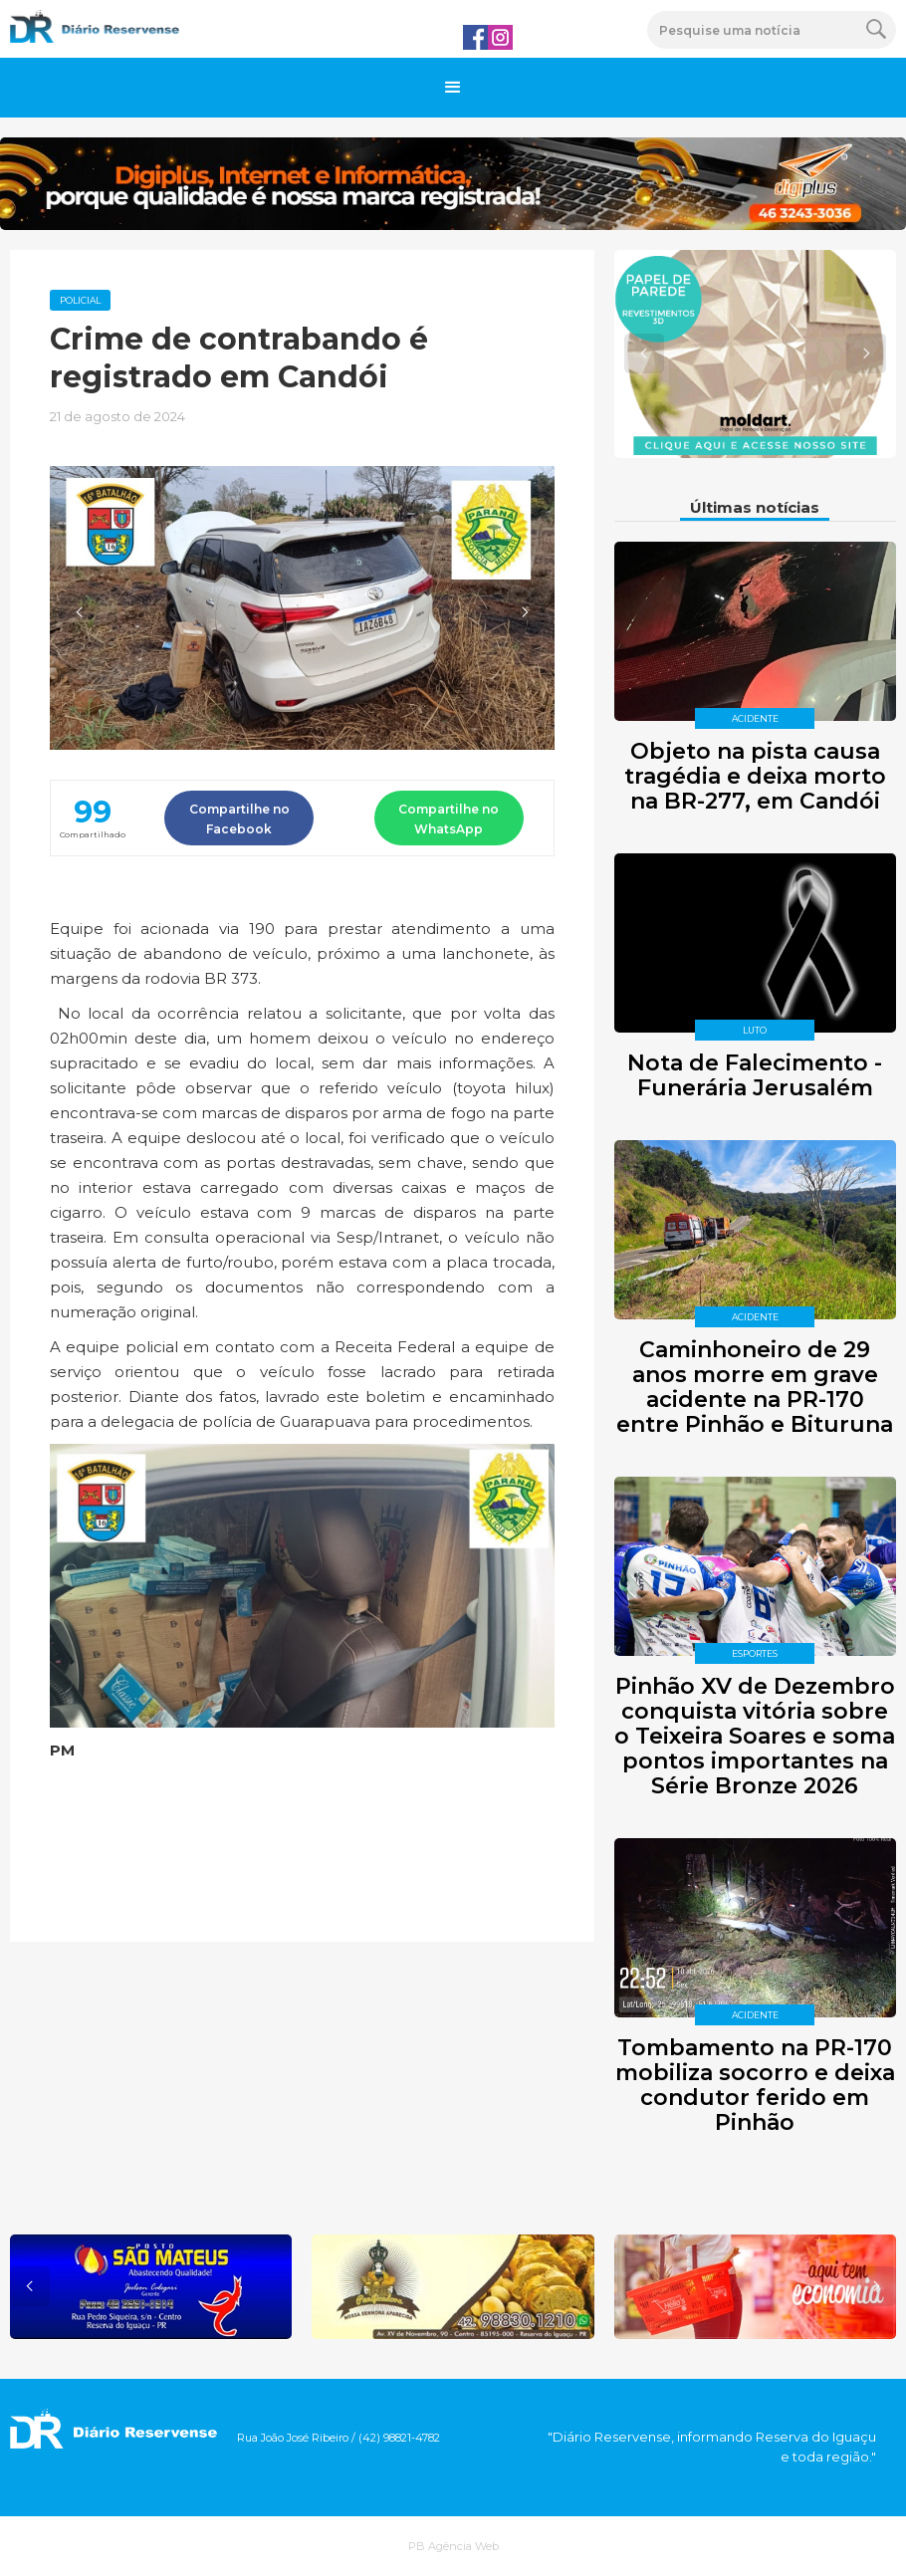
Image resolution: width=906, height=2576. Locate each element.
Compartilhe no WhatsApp (448, 819)
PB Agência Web (453, 2546)
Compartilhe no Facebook (239, 819)
